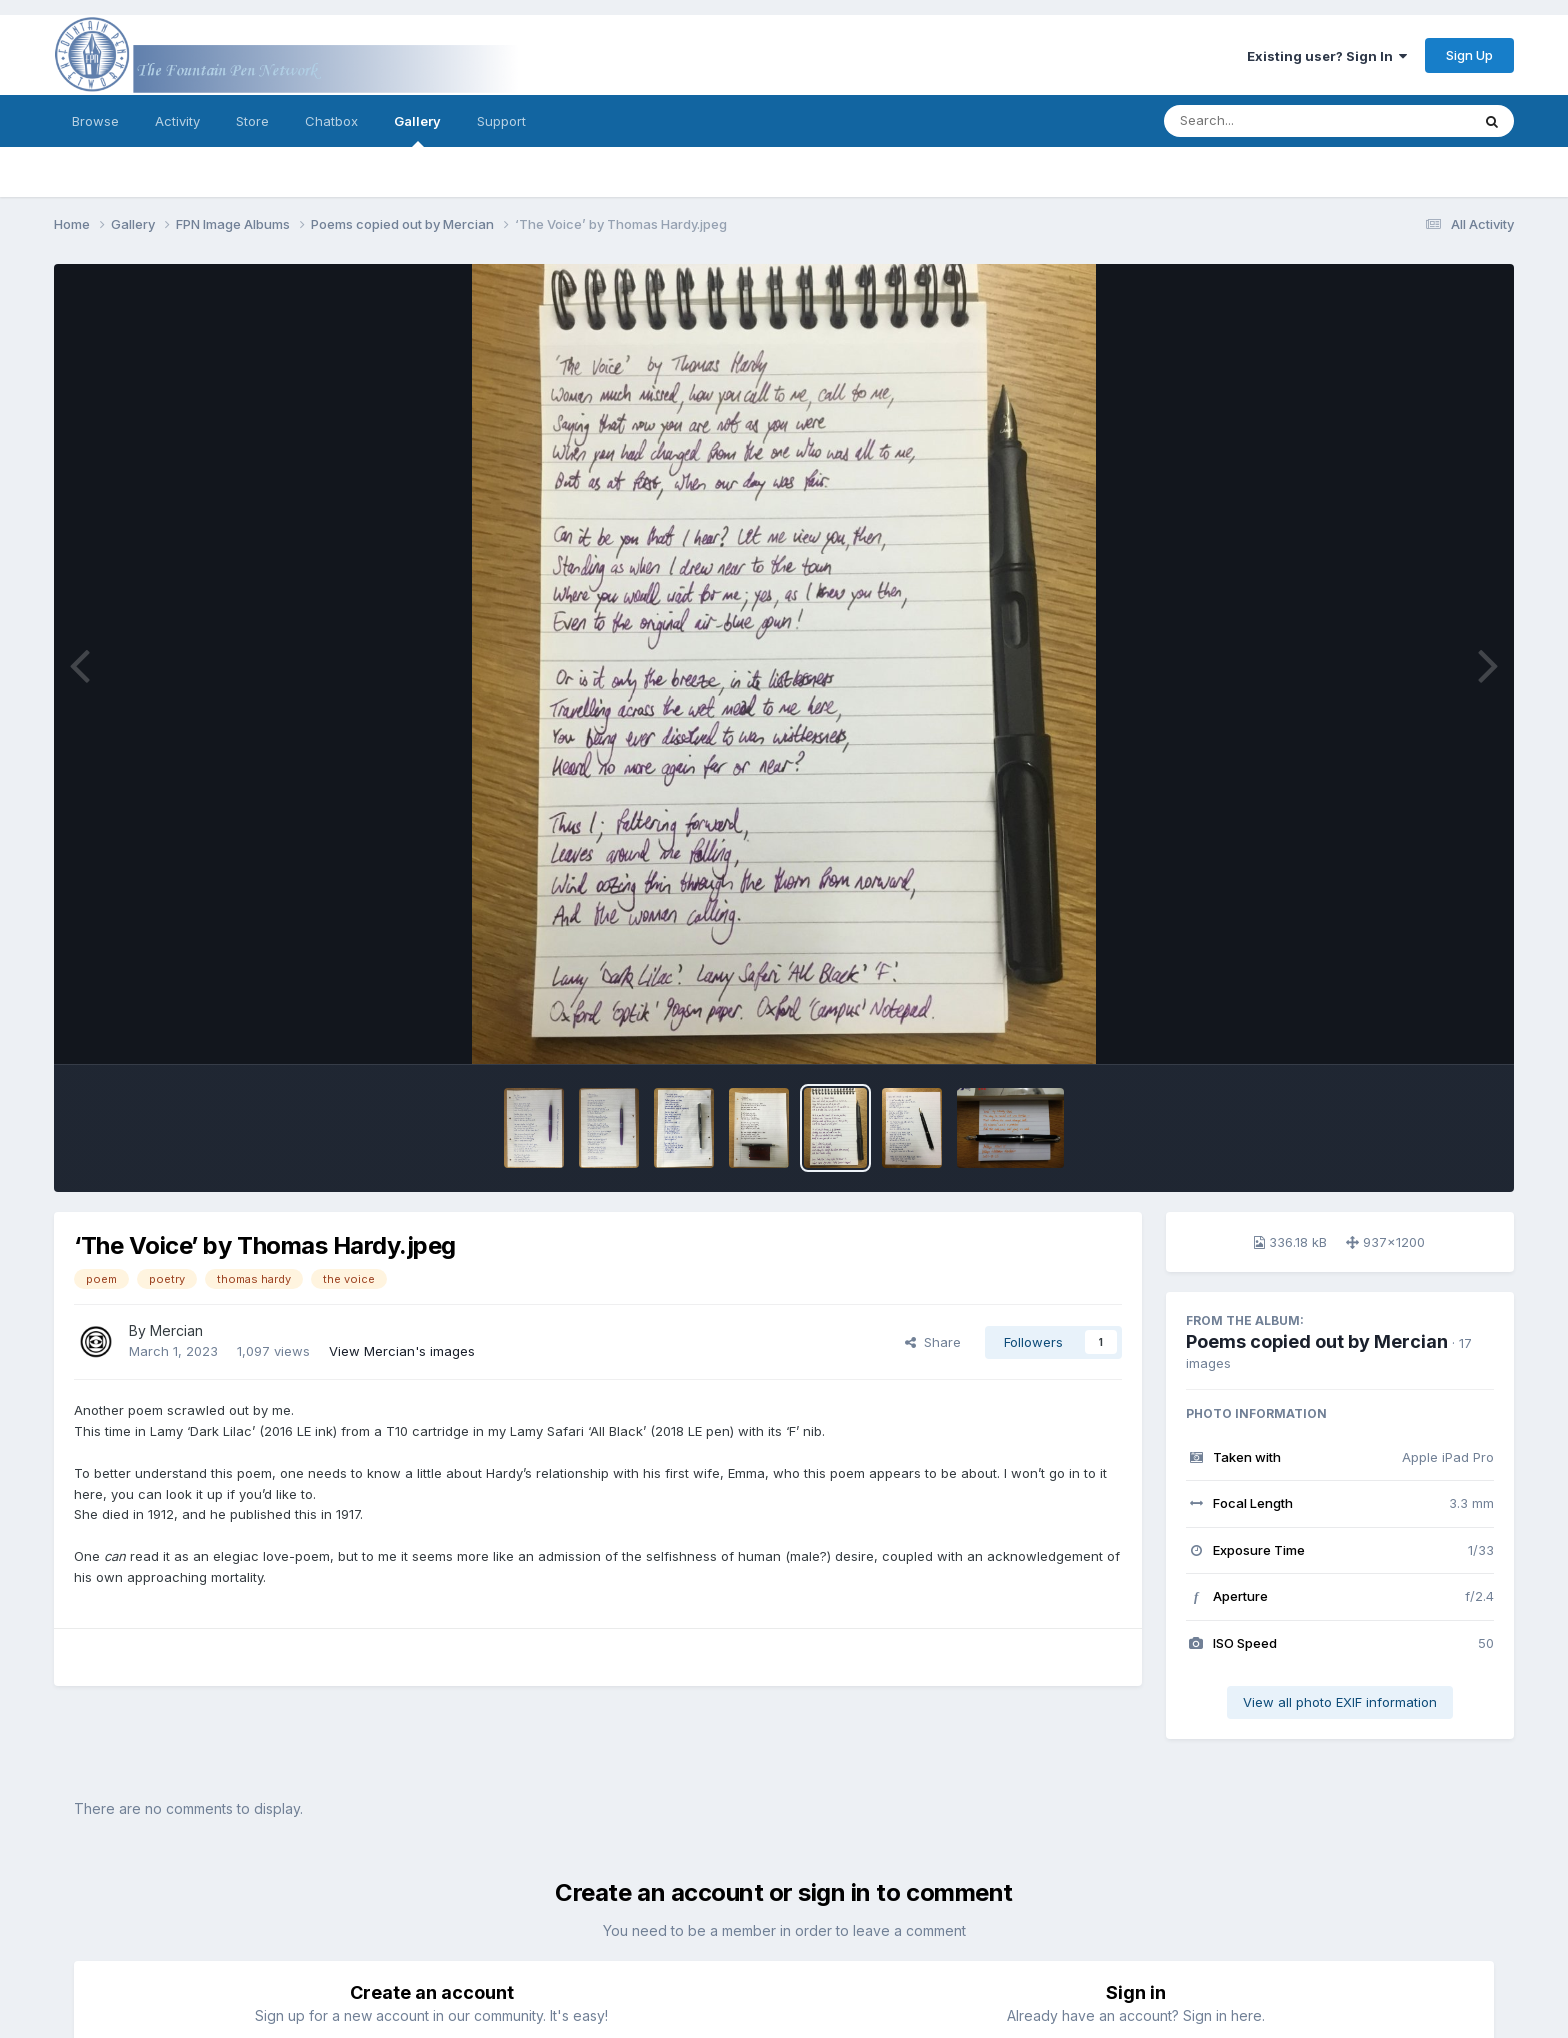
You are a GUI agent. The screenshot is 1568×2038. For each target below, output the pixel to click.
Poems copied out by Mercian (1317, 1341)
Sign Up (1469, 55)
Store (252, 121)
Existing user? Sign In (1327, 56)
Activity (177, 121)
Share (933, 1342)
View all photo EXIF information (1340, 1702)
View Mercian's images (402, 1351)
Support (501, 121)
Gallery (417, 130)
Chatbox (331, 121)
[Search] (1262, 121)
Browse (95, 121)
